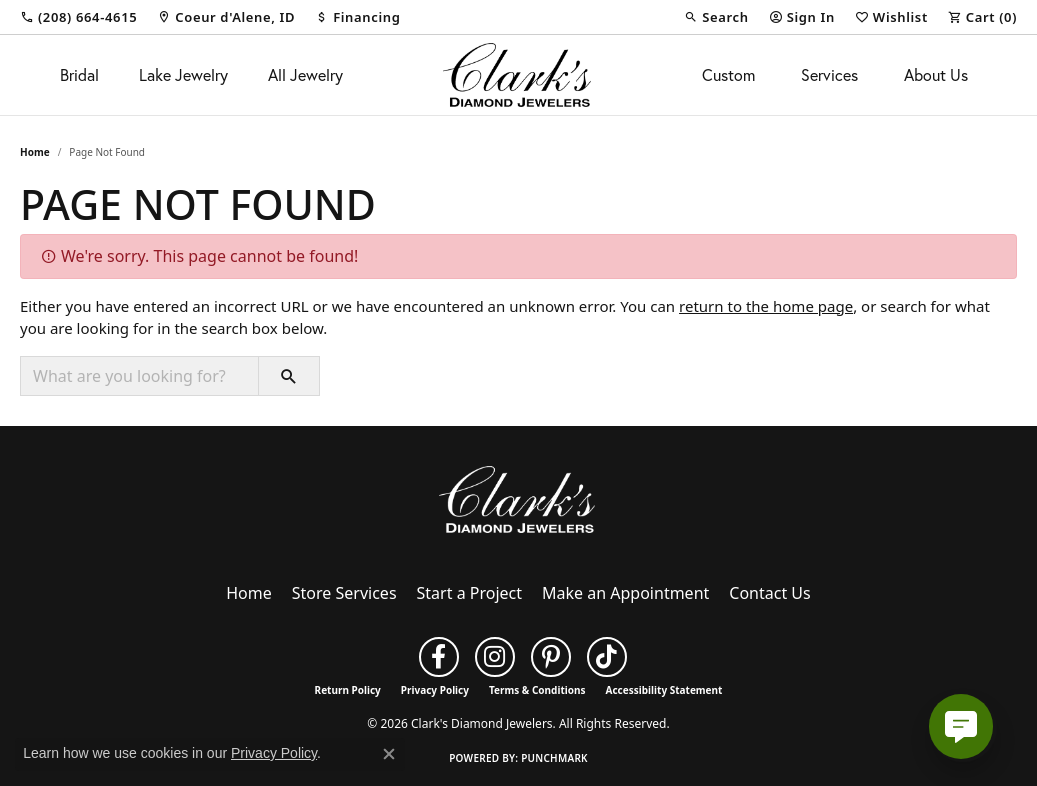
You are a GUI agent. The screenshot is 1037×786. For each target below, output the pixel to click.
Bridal (79, 74)
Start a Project (469, 593)
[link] (78, 17)
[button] (716, 17)
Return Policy (348, 690)
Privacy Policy (435, 690)
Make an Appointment (625, 593)
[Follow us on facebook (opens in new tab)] (439, 657)
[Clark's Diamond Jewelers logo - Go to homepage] (519, 75)
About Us (936, 74)
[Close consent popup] (389, 754)
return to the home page (766, 306)
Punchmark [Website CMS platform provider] (554, 758)
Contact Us (769, 593)
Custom (728, 74)
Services (829, 74)
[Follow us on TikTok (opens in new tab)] (607, 657)
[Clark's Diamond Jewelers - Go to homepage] (519, 498)
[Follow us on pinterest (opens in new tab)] (551, 657)
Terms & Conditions (537, 690)
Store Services (344, 593)
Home (35, 152)
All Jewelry (305, 74)
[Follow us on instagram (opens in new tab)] (495, 657)
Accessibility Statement (664, 690)
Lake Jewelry (183, 74)
